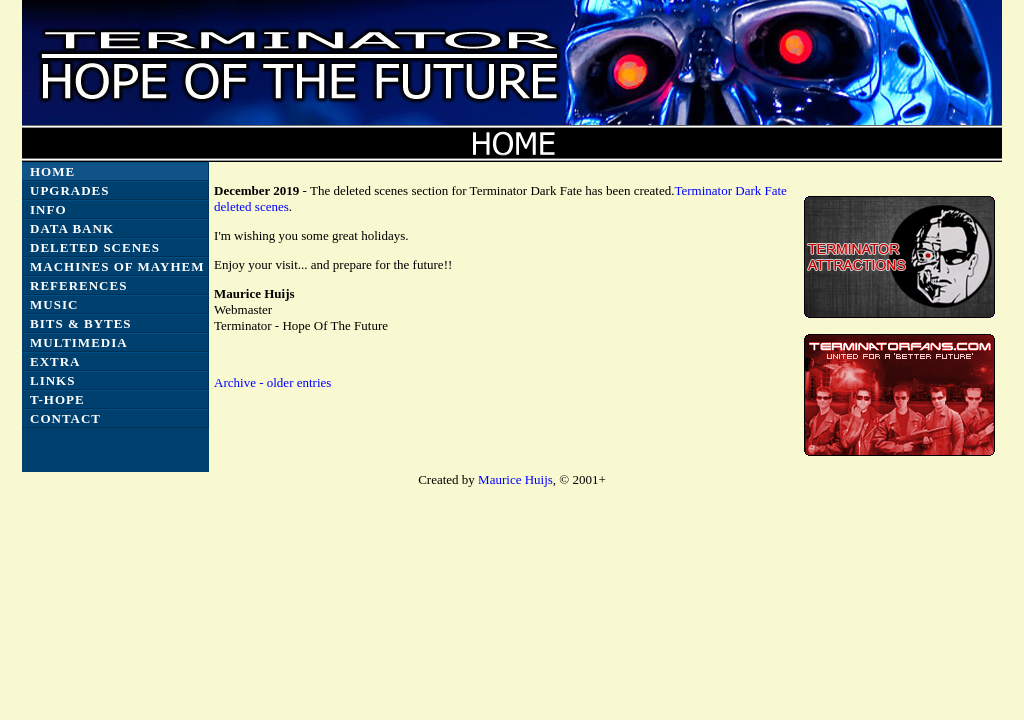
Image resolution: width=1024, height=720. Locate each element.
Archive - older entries (272, 382)
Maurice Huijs (515, 479)
